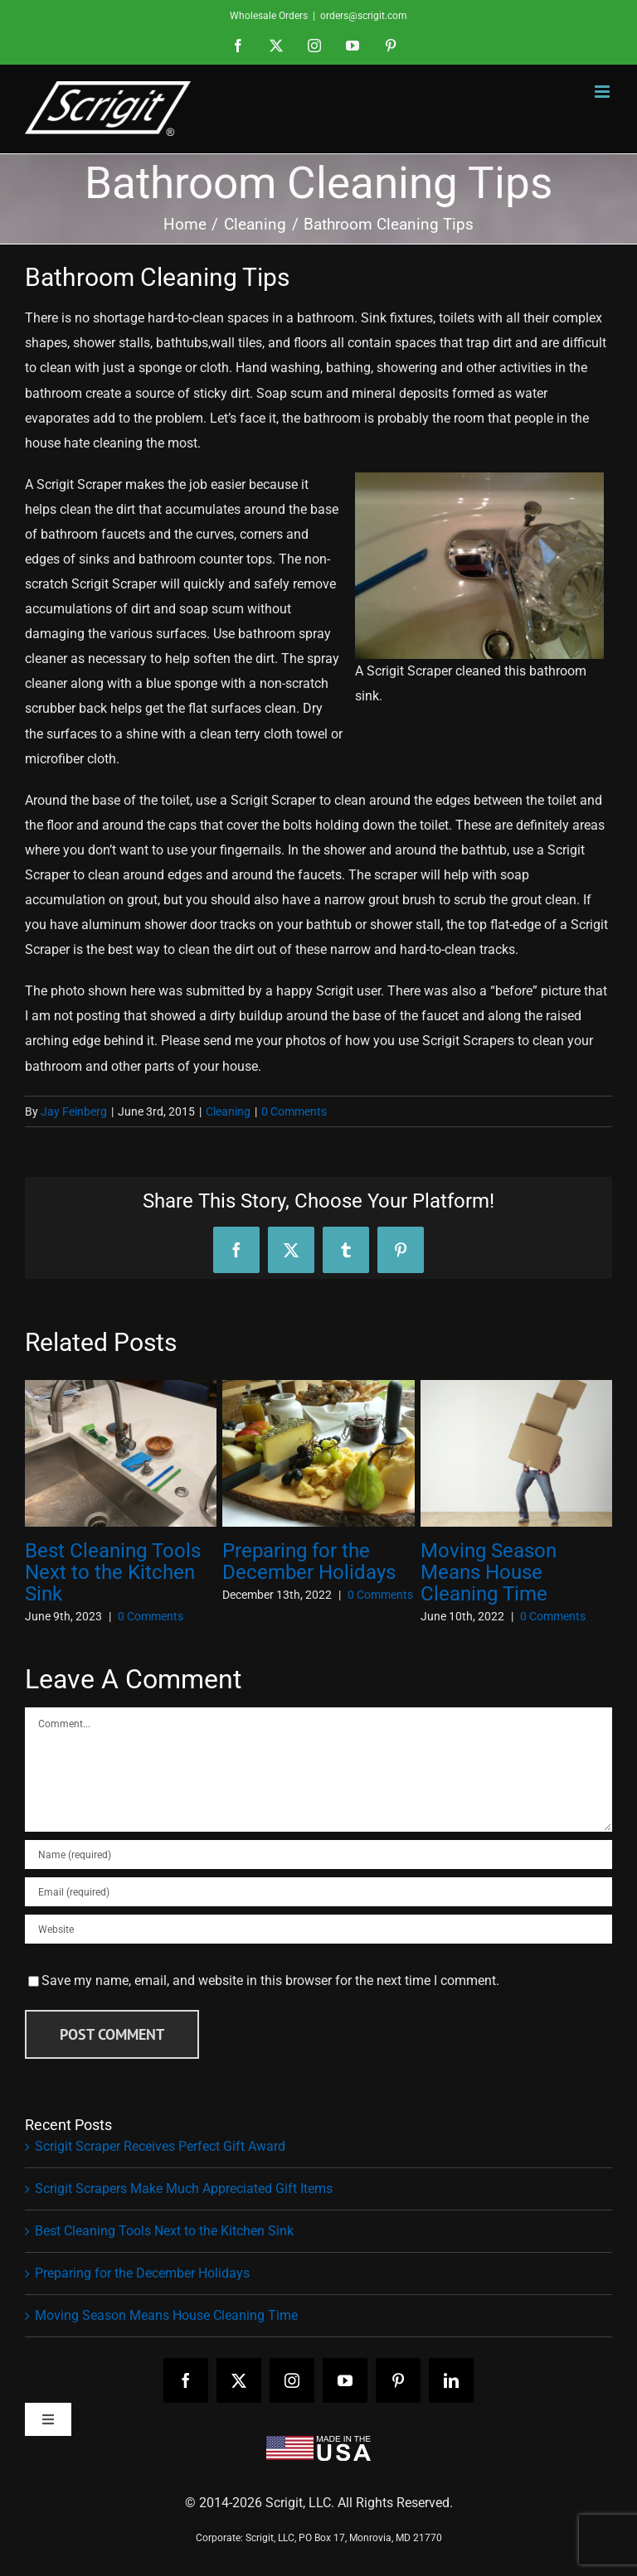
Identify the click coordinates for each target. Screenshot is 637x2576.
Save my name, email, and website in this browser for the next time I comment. (270, 1980)
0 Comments (294, 1111)
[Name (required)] (318, 1854)
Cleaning (228, 1111)
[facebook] (185, 2380)
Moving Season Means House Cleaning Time (489, 1572)
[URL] (318, 1929)
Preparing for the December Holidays (309, 1561)
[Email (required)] (318, 1891)
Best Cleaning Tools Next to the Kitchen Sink (113, 1572)
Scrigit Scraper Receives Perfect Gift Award (160, 2146)
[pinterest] (398, 2380)
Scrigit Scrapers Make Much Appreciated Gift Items (184, 2188)
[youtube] (345, 2380)
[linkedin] (451, 2380)
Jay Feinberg (74, 1111)
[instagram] (292, 2380)
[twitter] (238, 2380)
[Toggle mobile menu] (603, 91)
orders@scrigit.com (363, 16)
